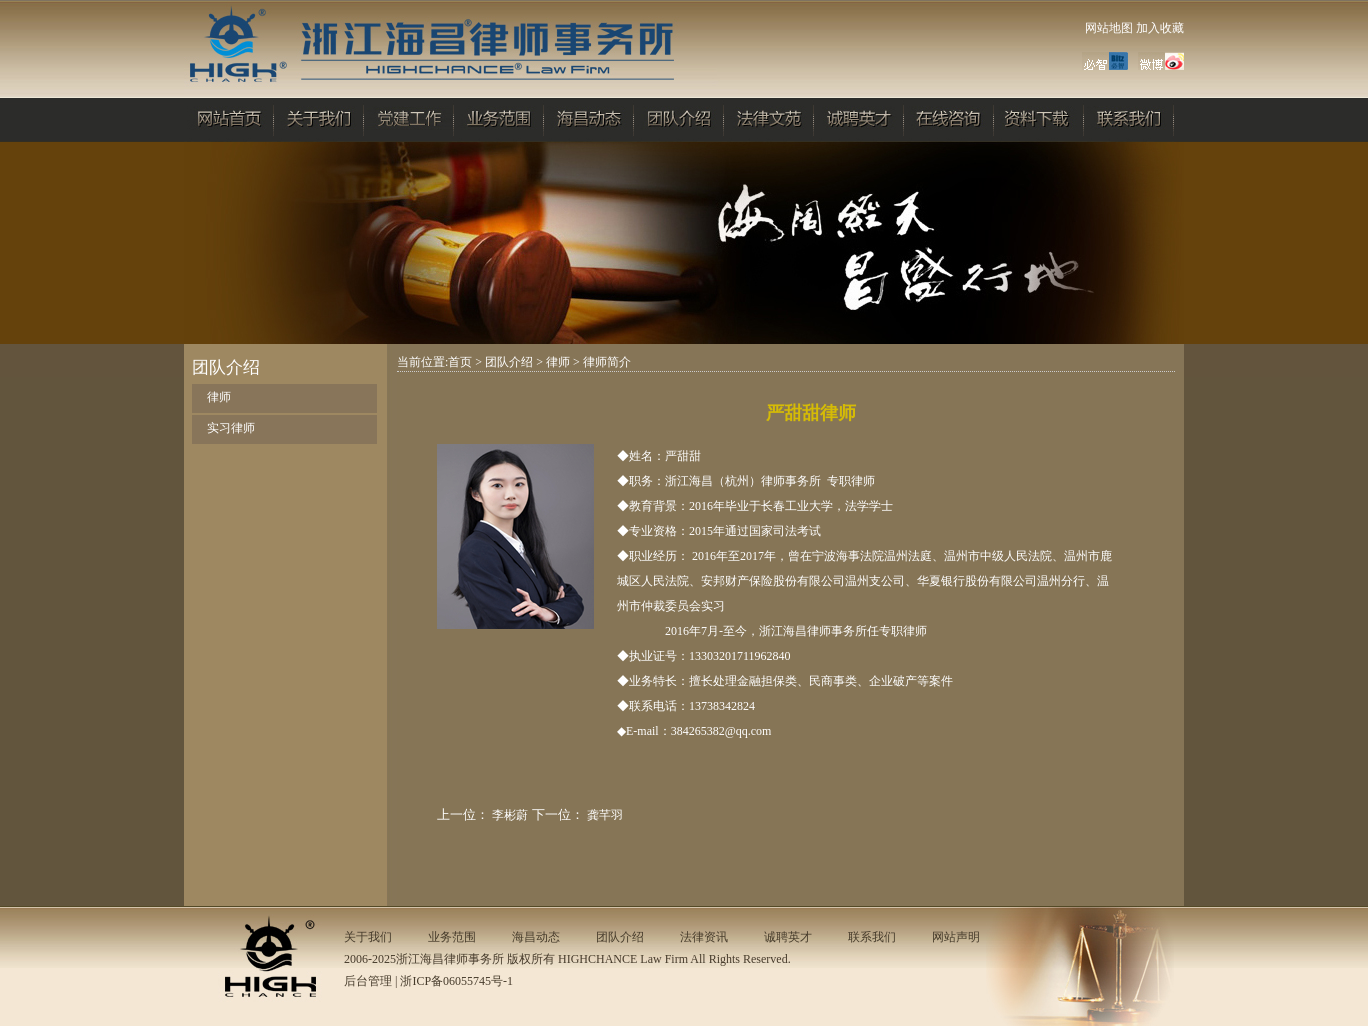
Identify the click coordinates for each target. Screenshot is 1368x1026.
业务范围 (452, 937)
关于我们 (368, 937)
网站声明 (956, 937)
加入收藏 (1160, 28)
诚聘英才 (788, 937)
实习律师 (231, 428)
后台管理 (368, 981)
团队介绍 (509, 362)
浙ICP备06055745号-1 (456, 981)
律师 (219, 397)
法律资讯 (704, 937)
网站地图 (1109, 28)
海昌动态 (536, 937)
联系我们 (872, 937)
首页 (460, 362)
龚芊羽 (605, 815)
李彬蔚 (510, 815)
